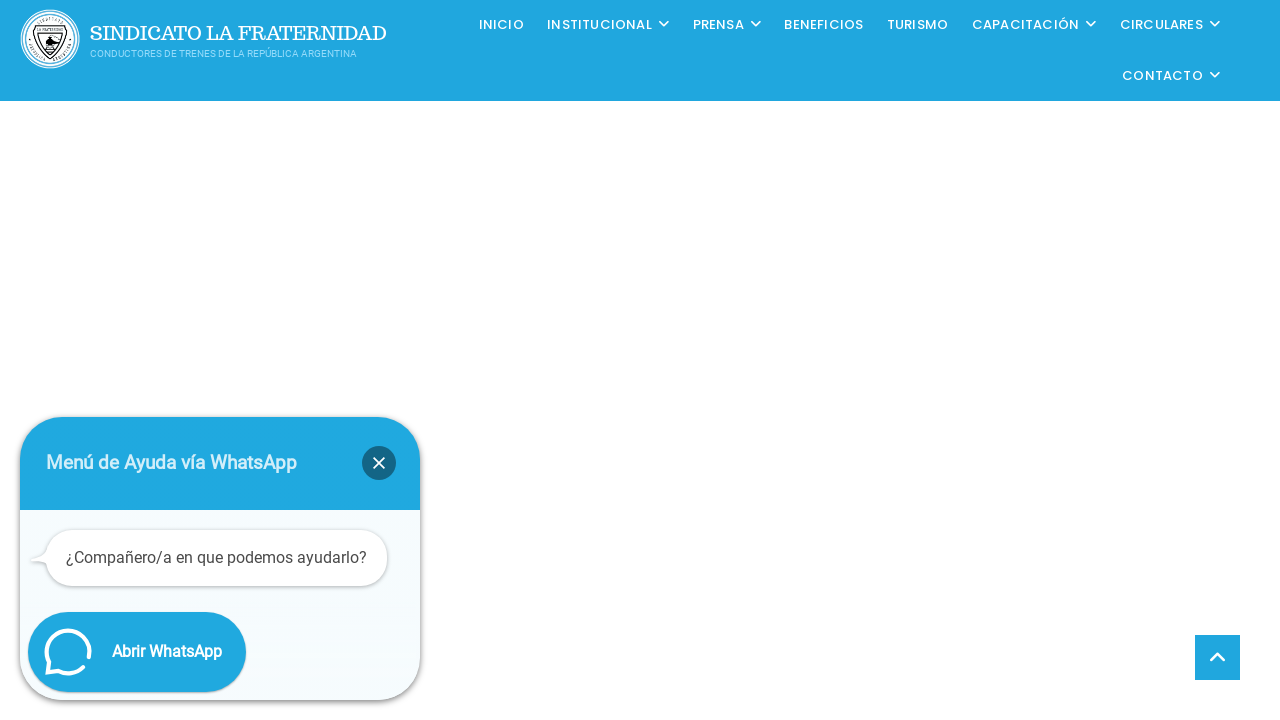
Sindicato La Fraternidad (238, 33)
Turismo (917, 24)
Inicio (501, 24)
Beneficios (823, 24)
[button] (379, 463)
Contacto (1162, 75)
